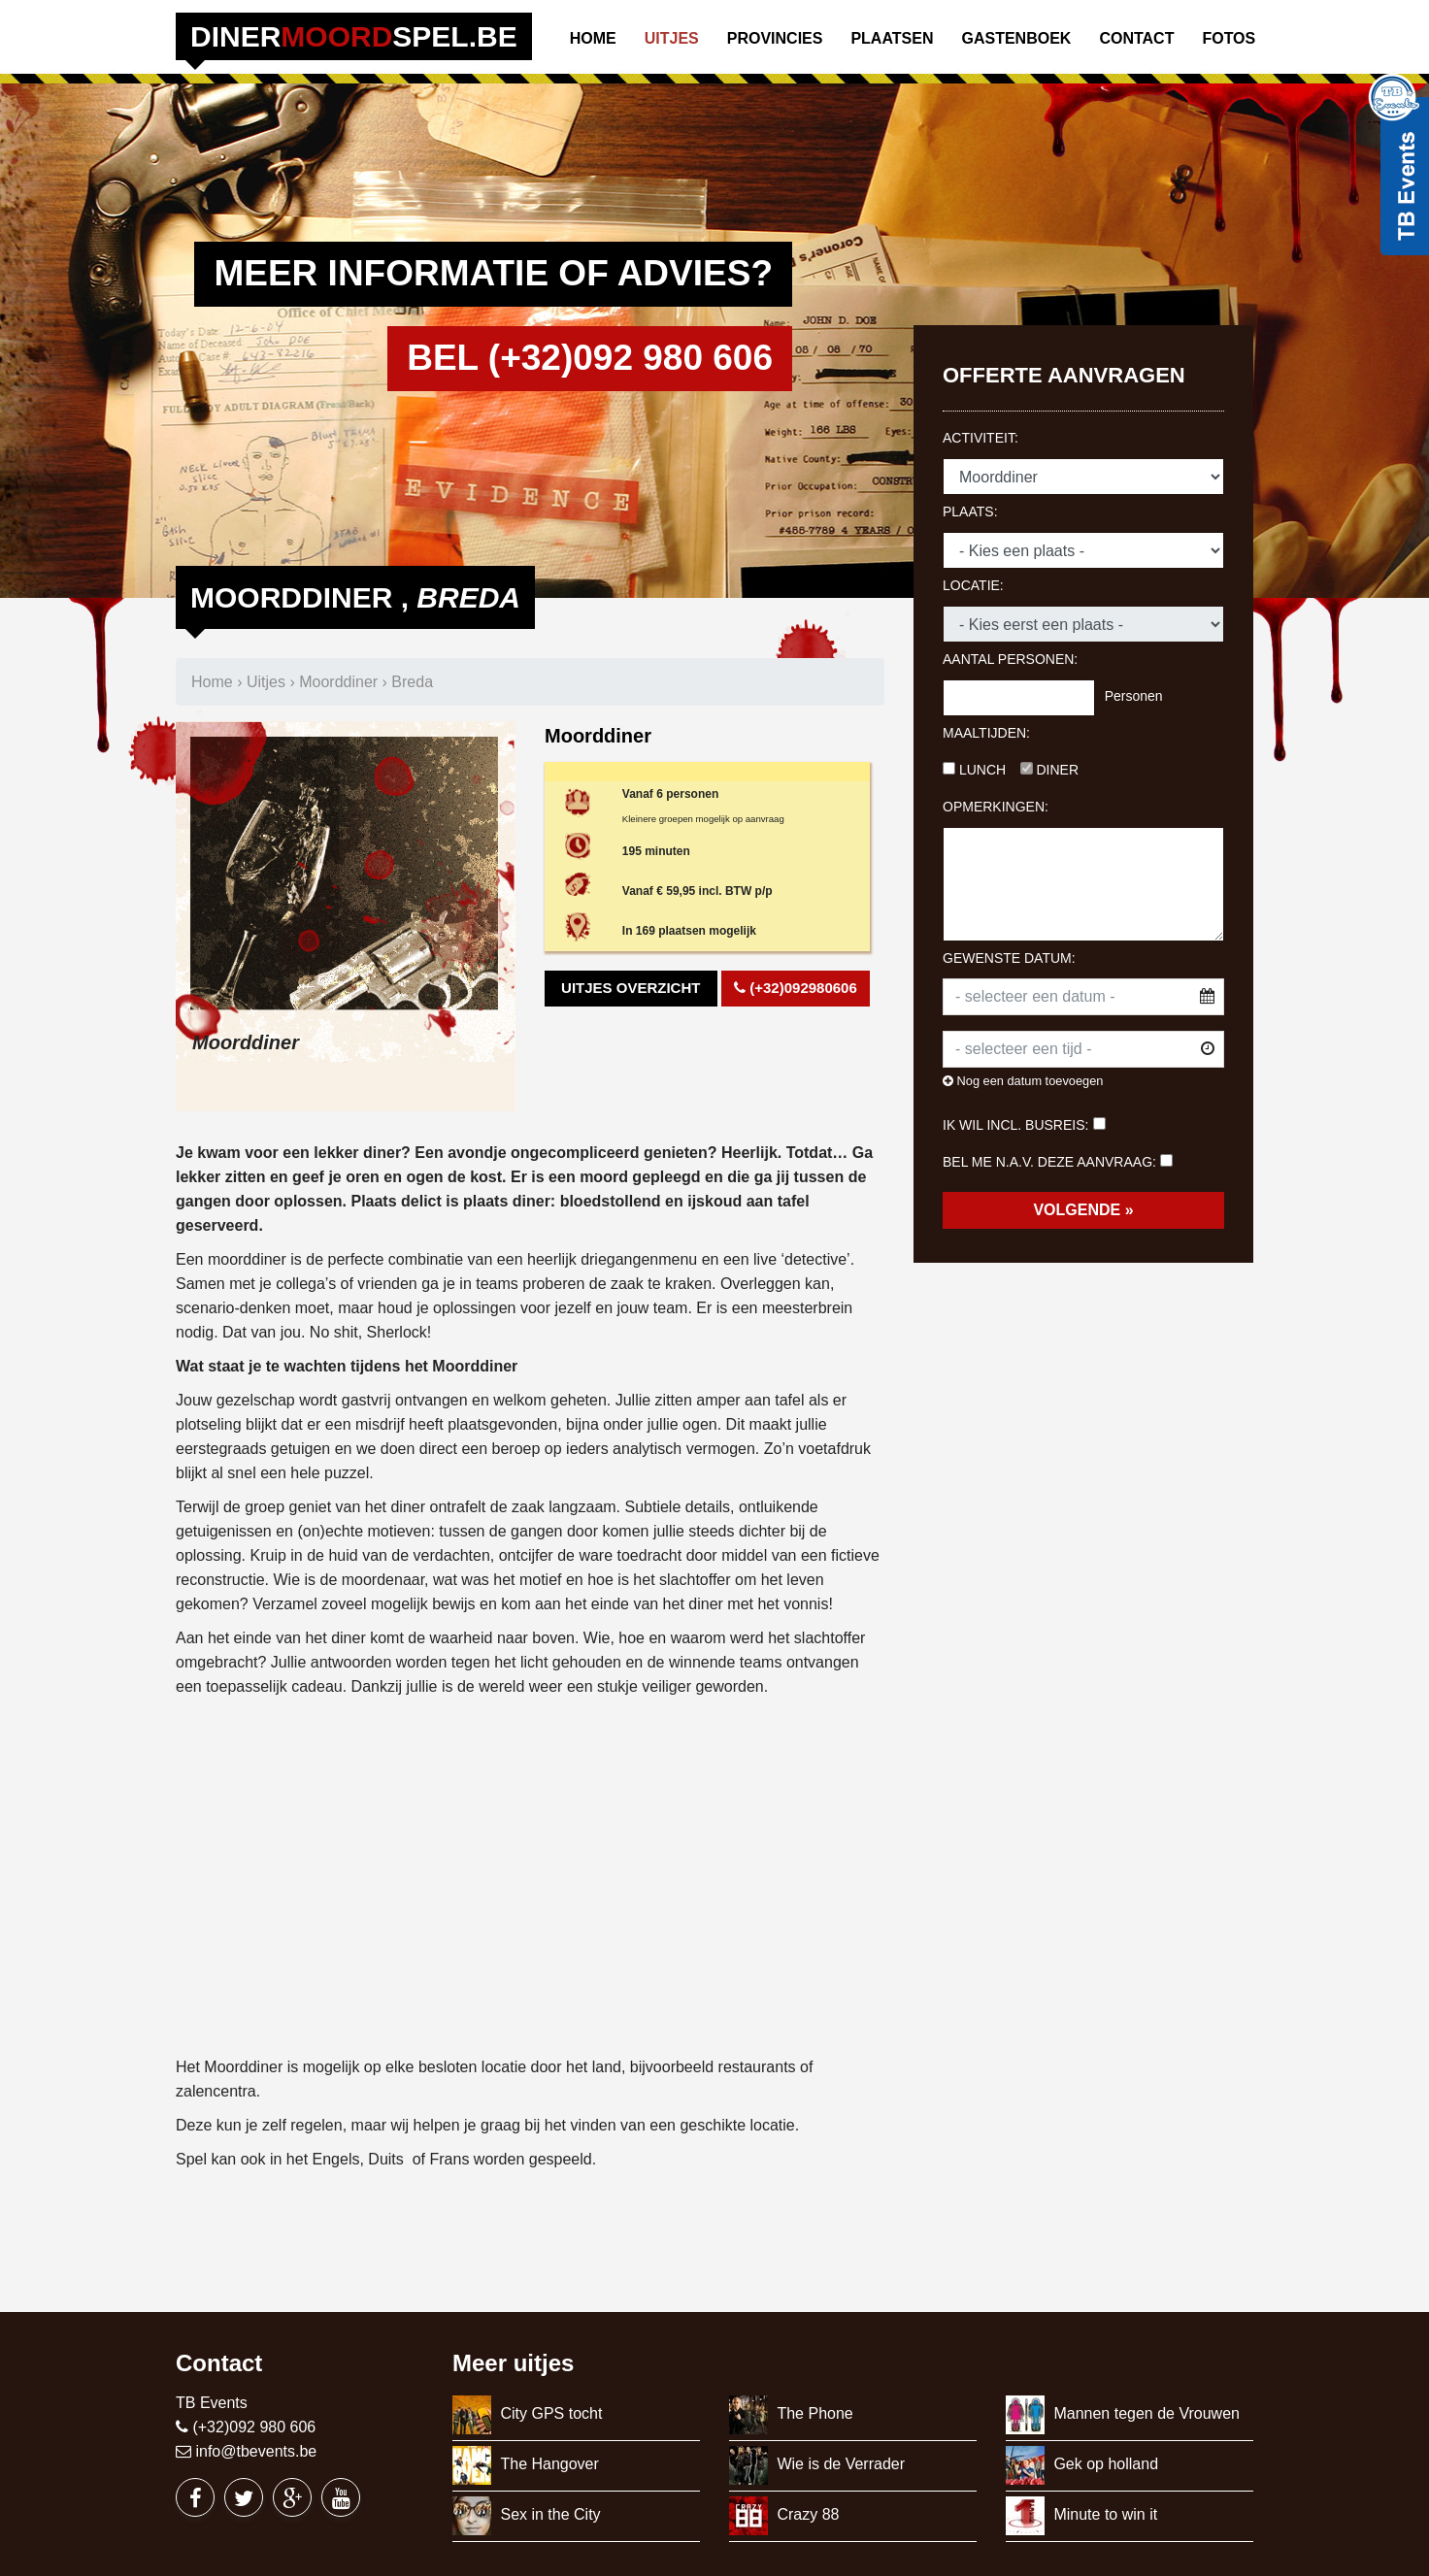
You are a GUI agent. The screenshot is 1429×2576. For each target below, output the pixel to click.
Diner (1049, 769)
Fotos (1228, 38)
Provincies (775, 38)
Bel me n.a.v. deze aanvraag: (1049, 1162)
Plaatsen (891, 38)
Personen (1134, 696)
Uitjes (672, 38)
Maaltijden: (986, 733)
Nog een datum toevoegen (1023, 1080)
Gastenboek (1016, 38)
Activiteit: (980, 438)
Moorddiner (338, 682)
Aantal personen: (1010, 659)
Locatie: (973, 585)
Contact (1136, 38)
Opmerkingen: (995, 806)
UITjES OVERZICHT (630, 987)
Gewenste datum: (1009, 958)
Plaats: (970, 511)
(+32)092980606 (795, 987)
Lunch (974, 769)
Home (593, 38)
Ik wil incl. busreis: (1015, 1125)
